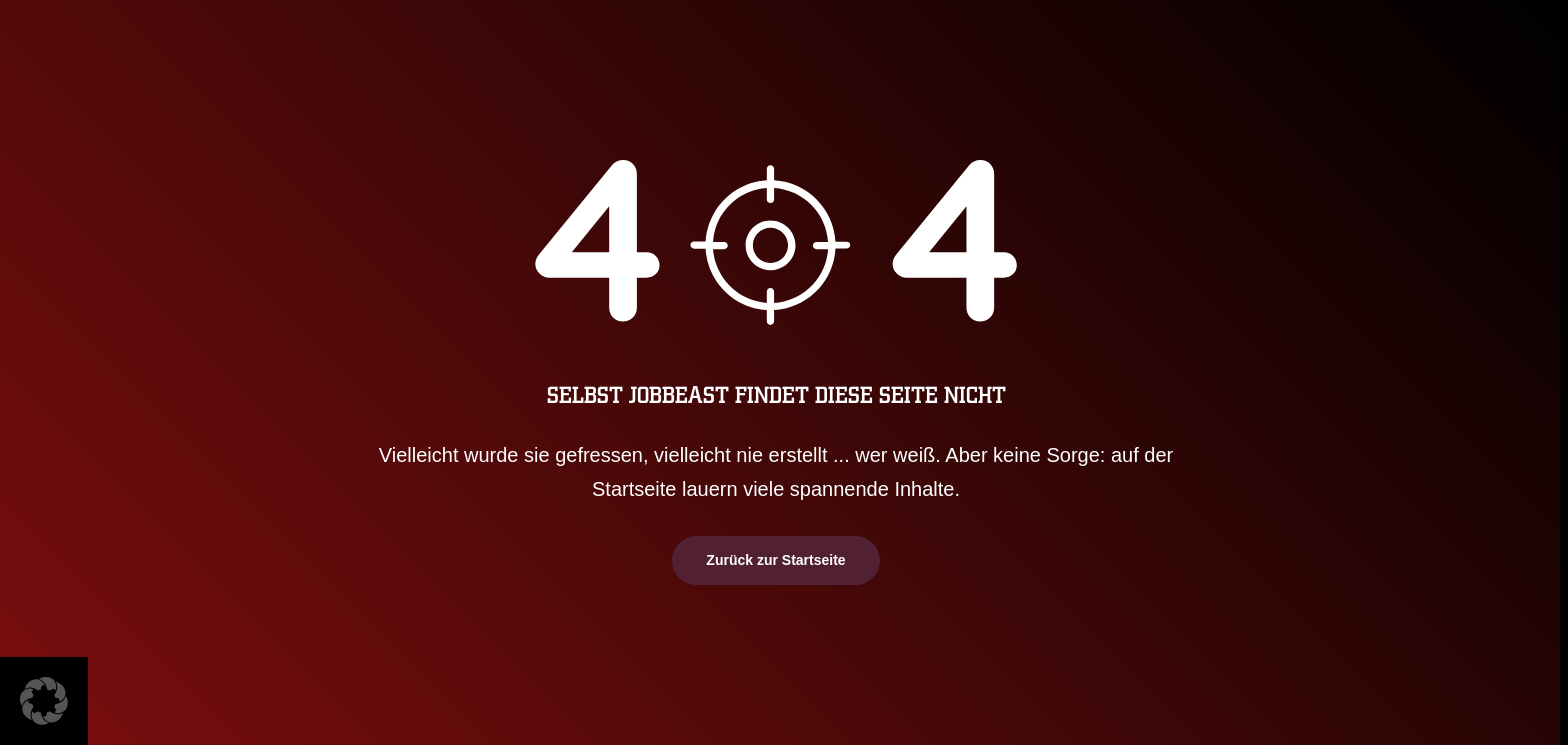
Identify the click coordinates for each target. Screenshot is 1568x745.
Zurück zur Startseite (775, 560)
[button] (44, 701)
